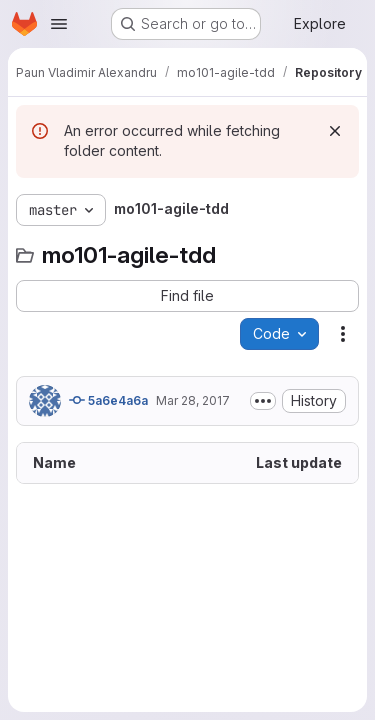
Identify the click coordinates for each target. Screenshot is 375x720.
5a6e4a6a (108, 400)
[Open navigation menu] (59, 24)
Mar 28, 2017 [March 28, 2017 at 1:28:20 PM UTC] (193, 400)
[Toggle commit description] (263, 401)
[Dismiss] (335, 131)
